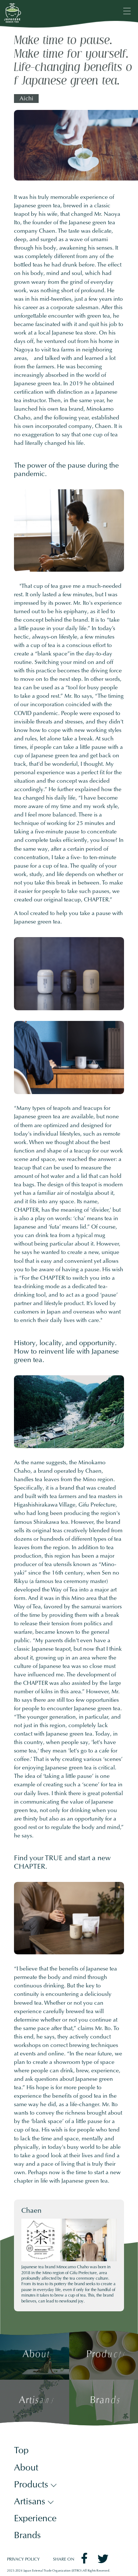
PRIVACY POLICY (23, 2560)
